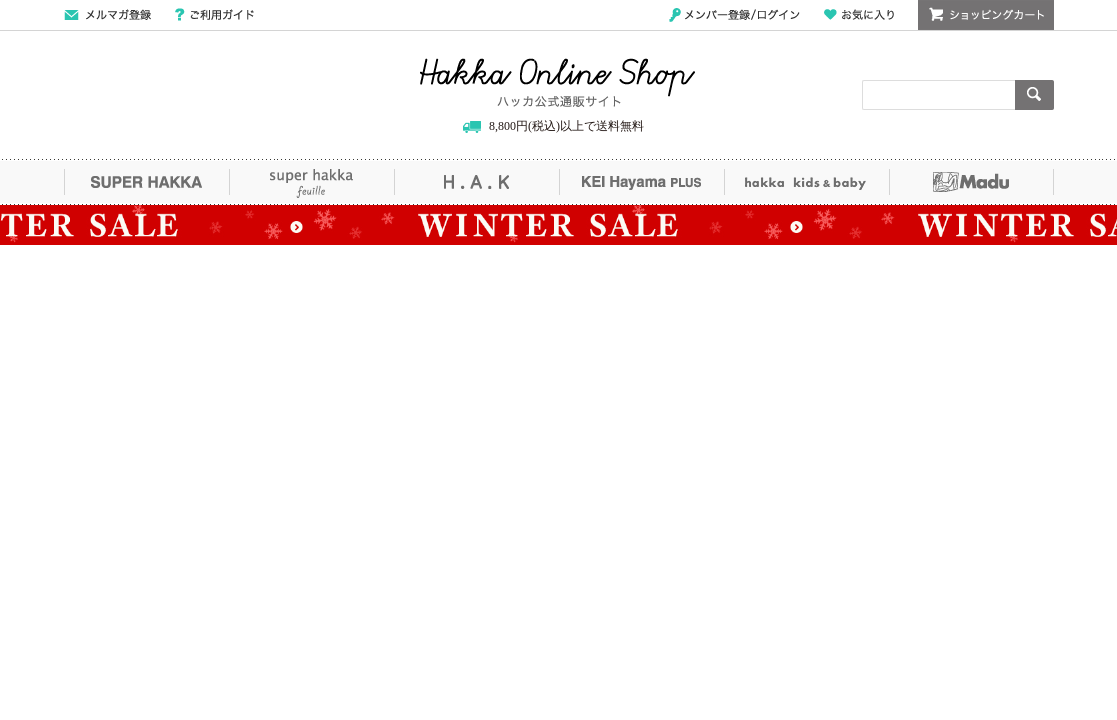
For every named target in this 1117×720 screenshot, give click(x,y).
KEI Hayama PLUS (641, 182)
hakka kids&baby (806, 182)
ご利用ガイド (214, 15)
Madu (971, 182)
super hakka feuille (311, 182)
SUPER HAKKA (146, 182)
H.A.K (476, 182)
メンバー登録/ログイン (734, 15)
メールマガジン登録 (107, 15)
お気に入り (859, 15)
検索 (1034, 95)
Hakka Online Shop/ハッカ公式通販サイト (557, 83)
